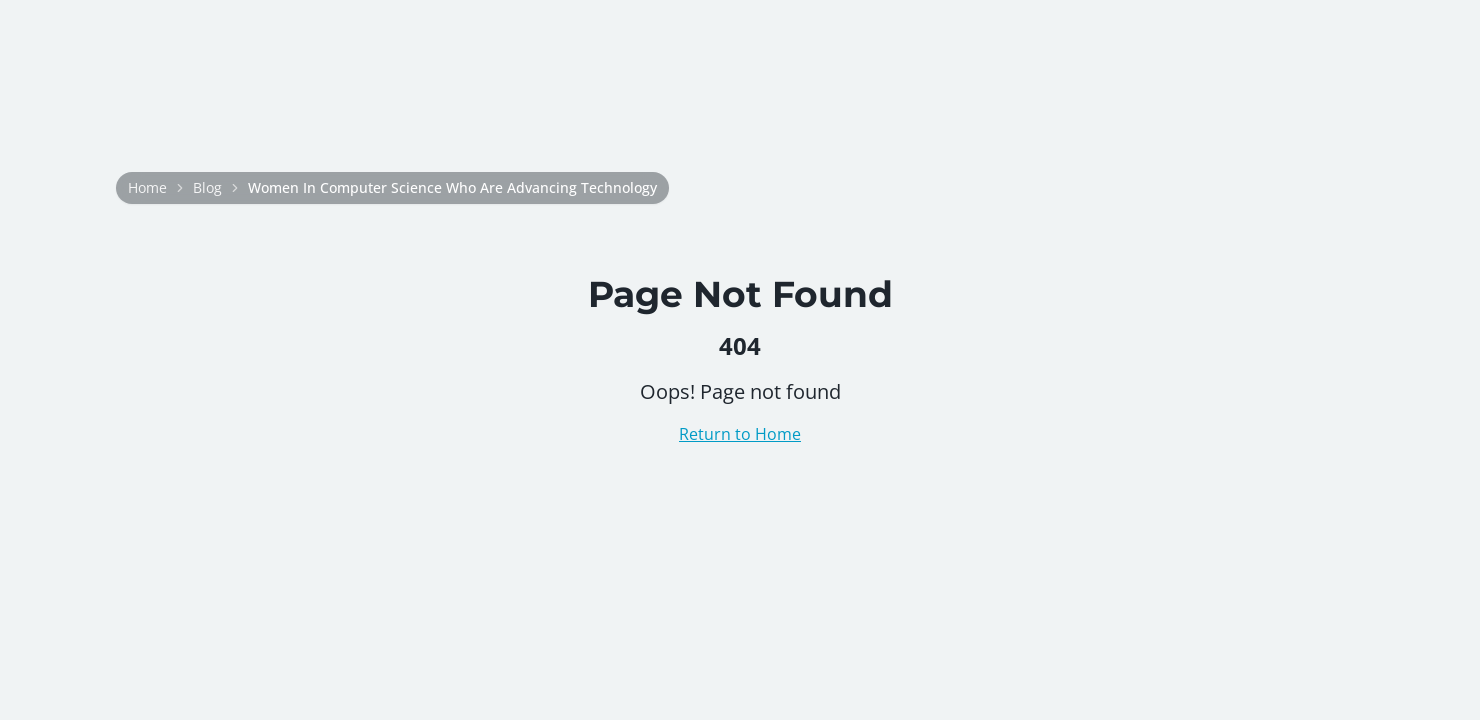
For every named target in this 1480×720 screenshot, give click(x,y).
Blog (207, 187)
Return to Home (740, 434)
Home (147, 187)
